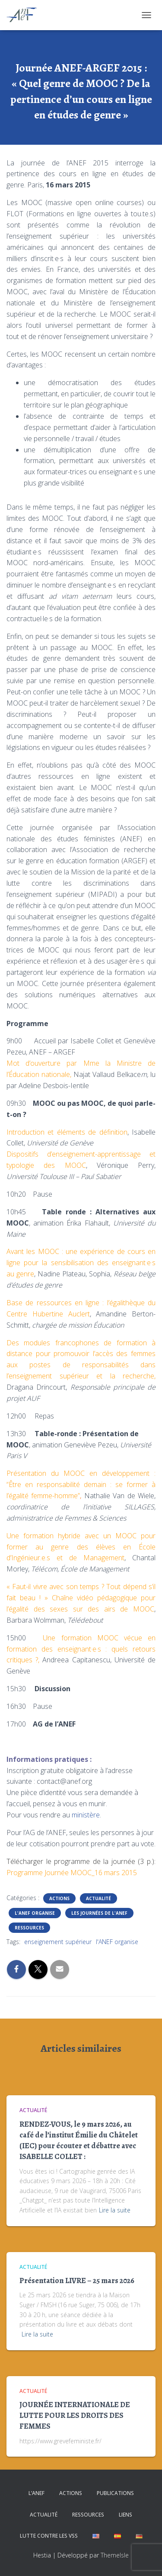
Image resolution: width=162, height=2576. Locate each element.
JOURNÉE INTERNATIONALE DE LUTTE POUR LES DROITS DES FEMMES (74, 2415)
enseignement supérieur (58, 1942)
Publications (115, 2493)
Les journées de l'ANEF (99, 1913)
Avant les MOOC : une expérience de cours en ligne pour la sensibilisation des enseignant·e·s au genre (81, 1263)
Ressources (29, 1928)
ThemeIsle (115, 2555)
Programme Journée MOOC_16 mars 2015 (71, 1872)
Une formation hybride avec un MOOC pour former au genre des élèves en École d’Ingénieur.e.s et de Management (81, 1547)
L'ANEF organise (35, 1913)
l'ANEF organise (117, 1942)
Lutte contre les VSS (49, 2535)
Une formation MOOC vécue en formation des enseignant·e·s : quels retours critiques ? (81, 1649)
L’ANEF (36, 2493)
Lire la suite (114, 2210)
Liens (125, 2514)
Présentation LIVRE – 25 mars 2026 (76, 2280)
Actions (59, 1898)
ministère (86, 1815)
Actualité (98, 1898)
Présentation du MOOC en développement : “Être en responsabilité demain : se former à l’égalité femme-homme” (81, 1484)
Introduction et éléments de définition (66, 1132)
